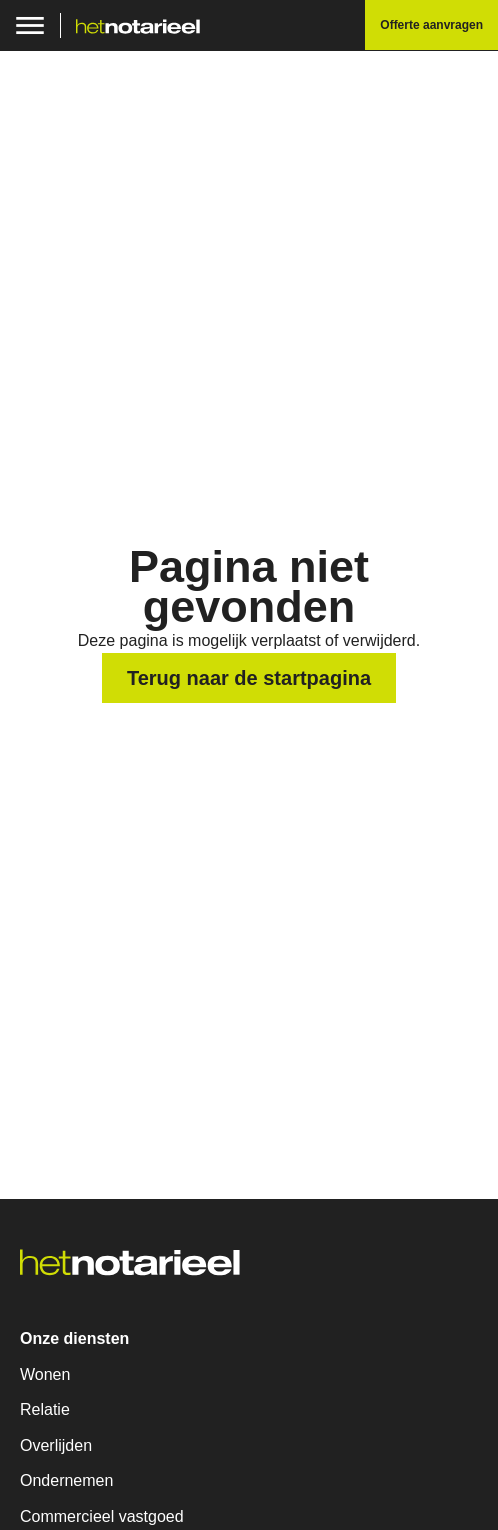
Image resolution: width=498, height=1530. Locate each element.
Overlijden (56, 1445)
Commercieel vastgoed (102, 1516)
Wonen (45, 1374)
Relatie (45, 1409)
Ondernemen (66, 1480)
